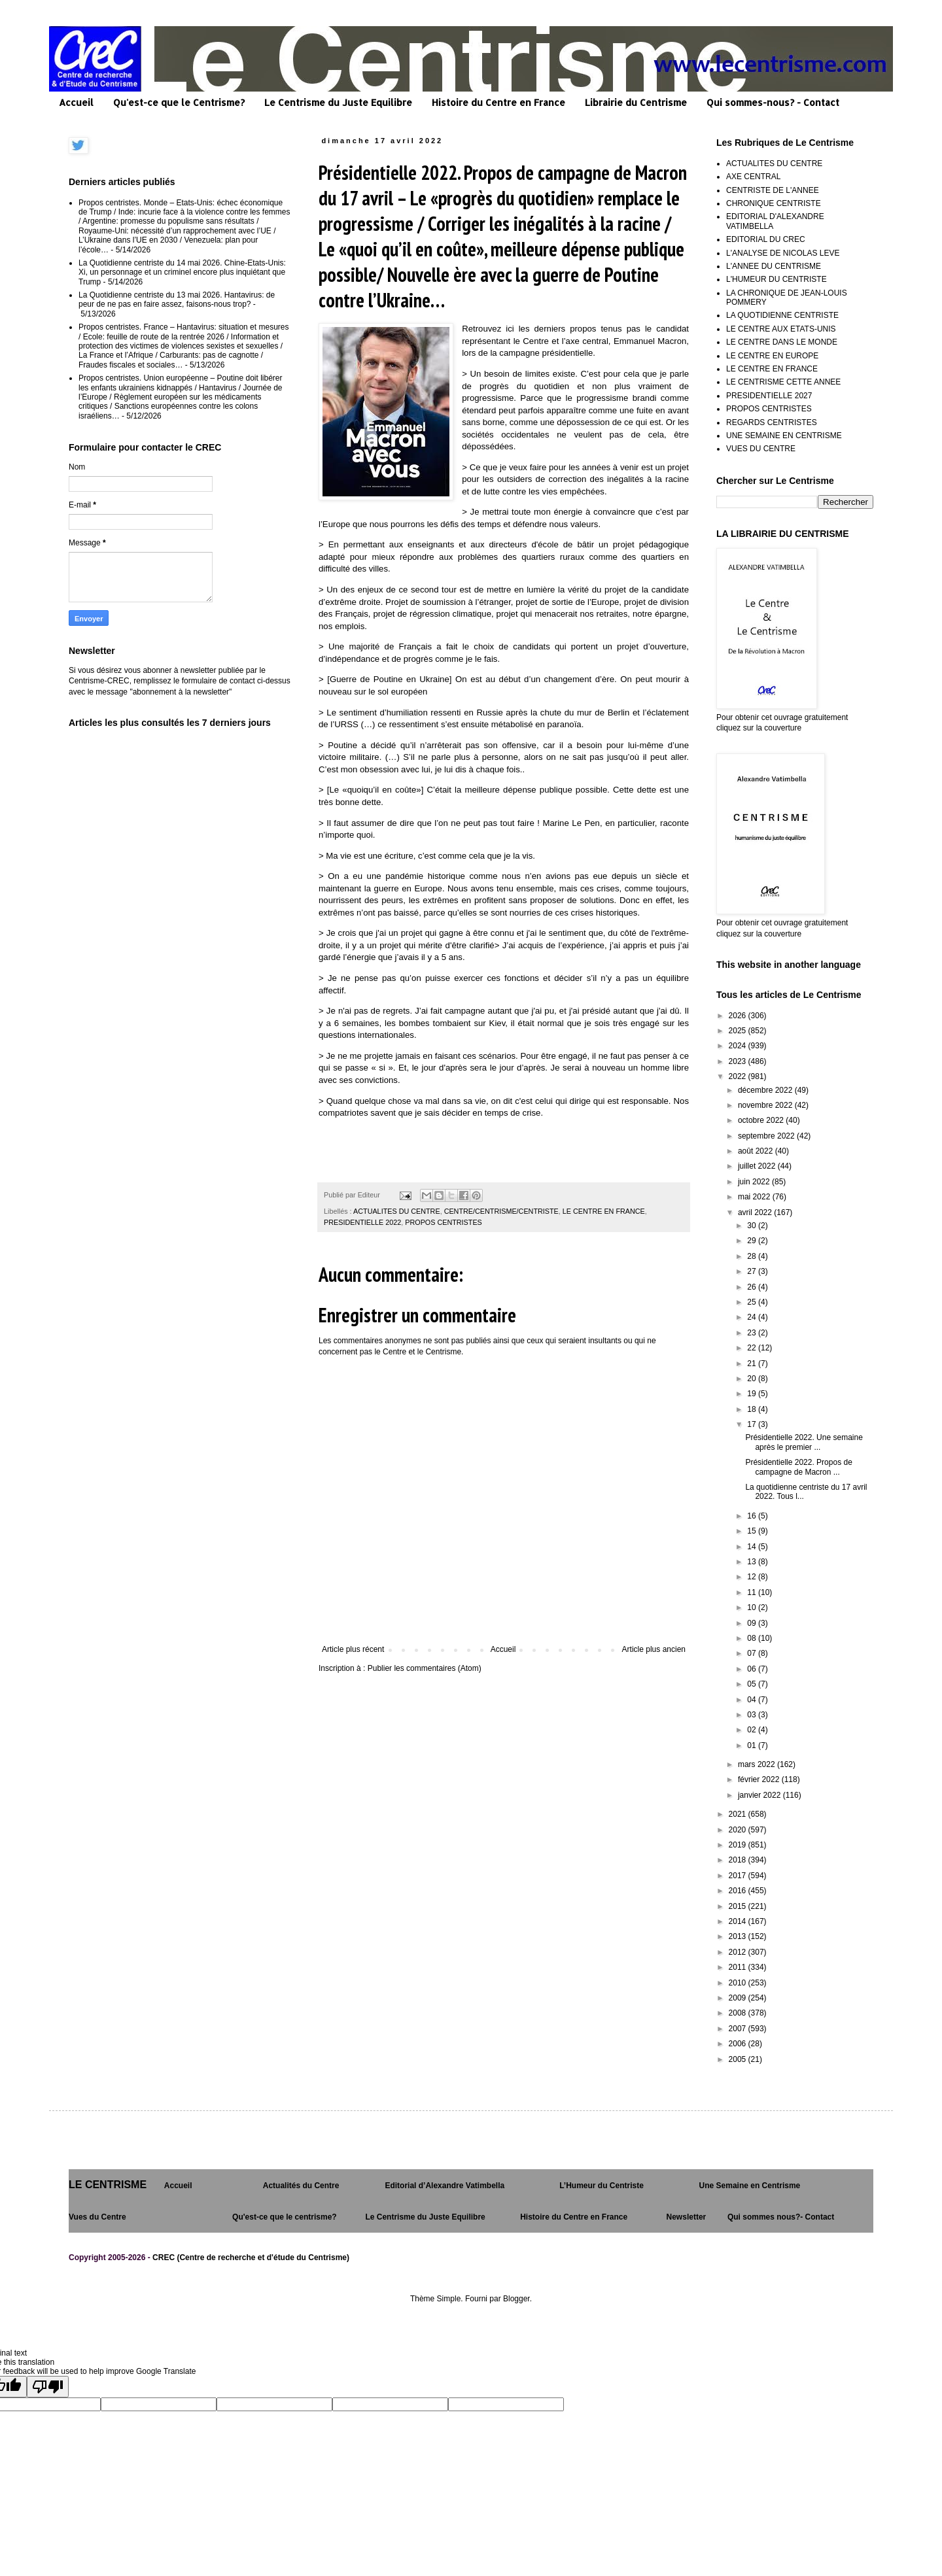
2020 (738, 1829)
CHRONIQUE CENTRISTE (773, 203)
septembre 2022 (767, 1136)
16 (752, 1515)
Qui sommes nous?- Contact (780, 2217)
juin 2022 (755, 1181)
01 (752, 1745)
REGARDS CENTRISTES (771, 422)
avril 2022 (756, 1212)
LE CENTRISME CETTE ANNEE (783, 381)
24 (752, 1317)
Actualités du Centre (301, 2185)
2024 (738, 1045)
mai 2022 (755, 1196)
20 (752, 1378)
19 (752, 1393)
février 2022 (760, 1779)
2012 (738, 1952)
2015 (738, 1906)
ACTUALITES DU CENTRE (396, 1211)
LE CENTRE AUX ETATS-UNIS (781, 329)
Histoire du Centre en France (498, 102)
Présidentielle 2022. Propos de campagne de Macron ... (798, 1467)
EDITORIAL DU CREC (765, 239)
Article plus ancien (654, 1649)
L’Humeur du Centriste (601, 2185)
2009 (738, 1997)
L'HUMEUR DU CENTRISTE (776, 279)
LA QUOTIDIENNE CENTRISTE (782, 315)
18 (752, 1409)
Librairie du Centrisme (636, 102)
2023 (738, 1061)
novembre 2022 (766, 1105)
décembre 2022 (766, 1090)
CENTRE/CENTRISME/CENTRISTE (501, 1211)
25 (752, 1302)
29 (752, 1240)
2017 (738, 1875)
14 (752, 1546)
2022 (738, 1076)
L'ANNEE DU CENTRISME (773, 266)
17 (752, 1424)
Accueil (76, 102)
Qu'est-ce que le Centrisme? (179, 102)
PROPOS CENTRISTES (443, 1222)
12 (752, 1576)
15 (752, 1531)
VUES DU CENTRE (760, 448)
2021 (738, 1814)
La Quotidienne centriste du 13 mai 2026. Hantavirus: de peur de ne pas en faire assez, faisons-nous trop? (176, 299)
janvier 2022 (760, 1795)
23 (752, 1332)
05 (752, 1684)
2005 (738, 2059)
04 (752, 1699)
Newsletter (686, 2217)
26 (752, 1287)
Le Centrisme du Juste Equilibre (338, 102)
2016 (738, 1890)
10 (752, 1607)
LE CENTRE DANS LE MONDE (781, 342)
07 (752, 1653)
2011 (738, 1967)
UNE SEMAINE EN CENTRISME (784, 435)
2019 (738, 1844)
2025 (738, 1030)
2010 (738, 1982)
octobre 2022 (762, 1120)
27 (752, 1271)
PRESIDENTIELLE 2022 (362, 1222)
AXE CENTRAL (753, 176)
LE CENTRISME (108, 2184)
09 (752, 1623)
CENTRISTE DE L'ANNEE (772, 190)
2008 (738, 2013)
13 (752, 1561)
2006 (738, 2043)
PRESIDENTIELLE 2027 (769, 395)
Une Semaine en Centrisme (750, 2185)
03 (752, 1714)
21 (752, 1363)
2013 (738, 1936)
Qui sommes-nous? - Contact (772, 102)
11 (752, 1592)
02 (752, 1729)
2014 (738, 1921)
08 (752, 1638)
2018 (738, 1859)
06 (752, 1669)
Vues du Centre (97, 2217)
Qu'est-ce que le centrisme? (284, 2217)
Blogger (516, 2298)
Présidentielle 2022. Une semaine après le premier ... (803, 1442)
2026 (738, 1015)
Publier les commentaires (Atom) (424, 1668)
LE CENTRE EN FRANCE (604, 1211)
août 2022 (756, 1151)
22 (752, 1347)
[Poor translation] (48, 2386)
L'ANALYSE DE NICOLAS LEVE (782, 253)
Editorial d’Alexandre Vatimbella (444, 2185)
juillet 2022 (758, 1166)
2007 (738, 2028)
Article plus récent (353, 1649)
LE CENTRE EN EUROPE (772, 355)
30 (752, 1225)
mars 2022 (757, 1764)
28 (752, 1256)
